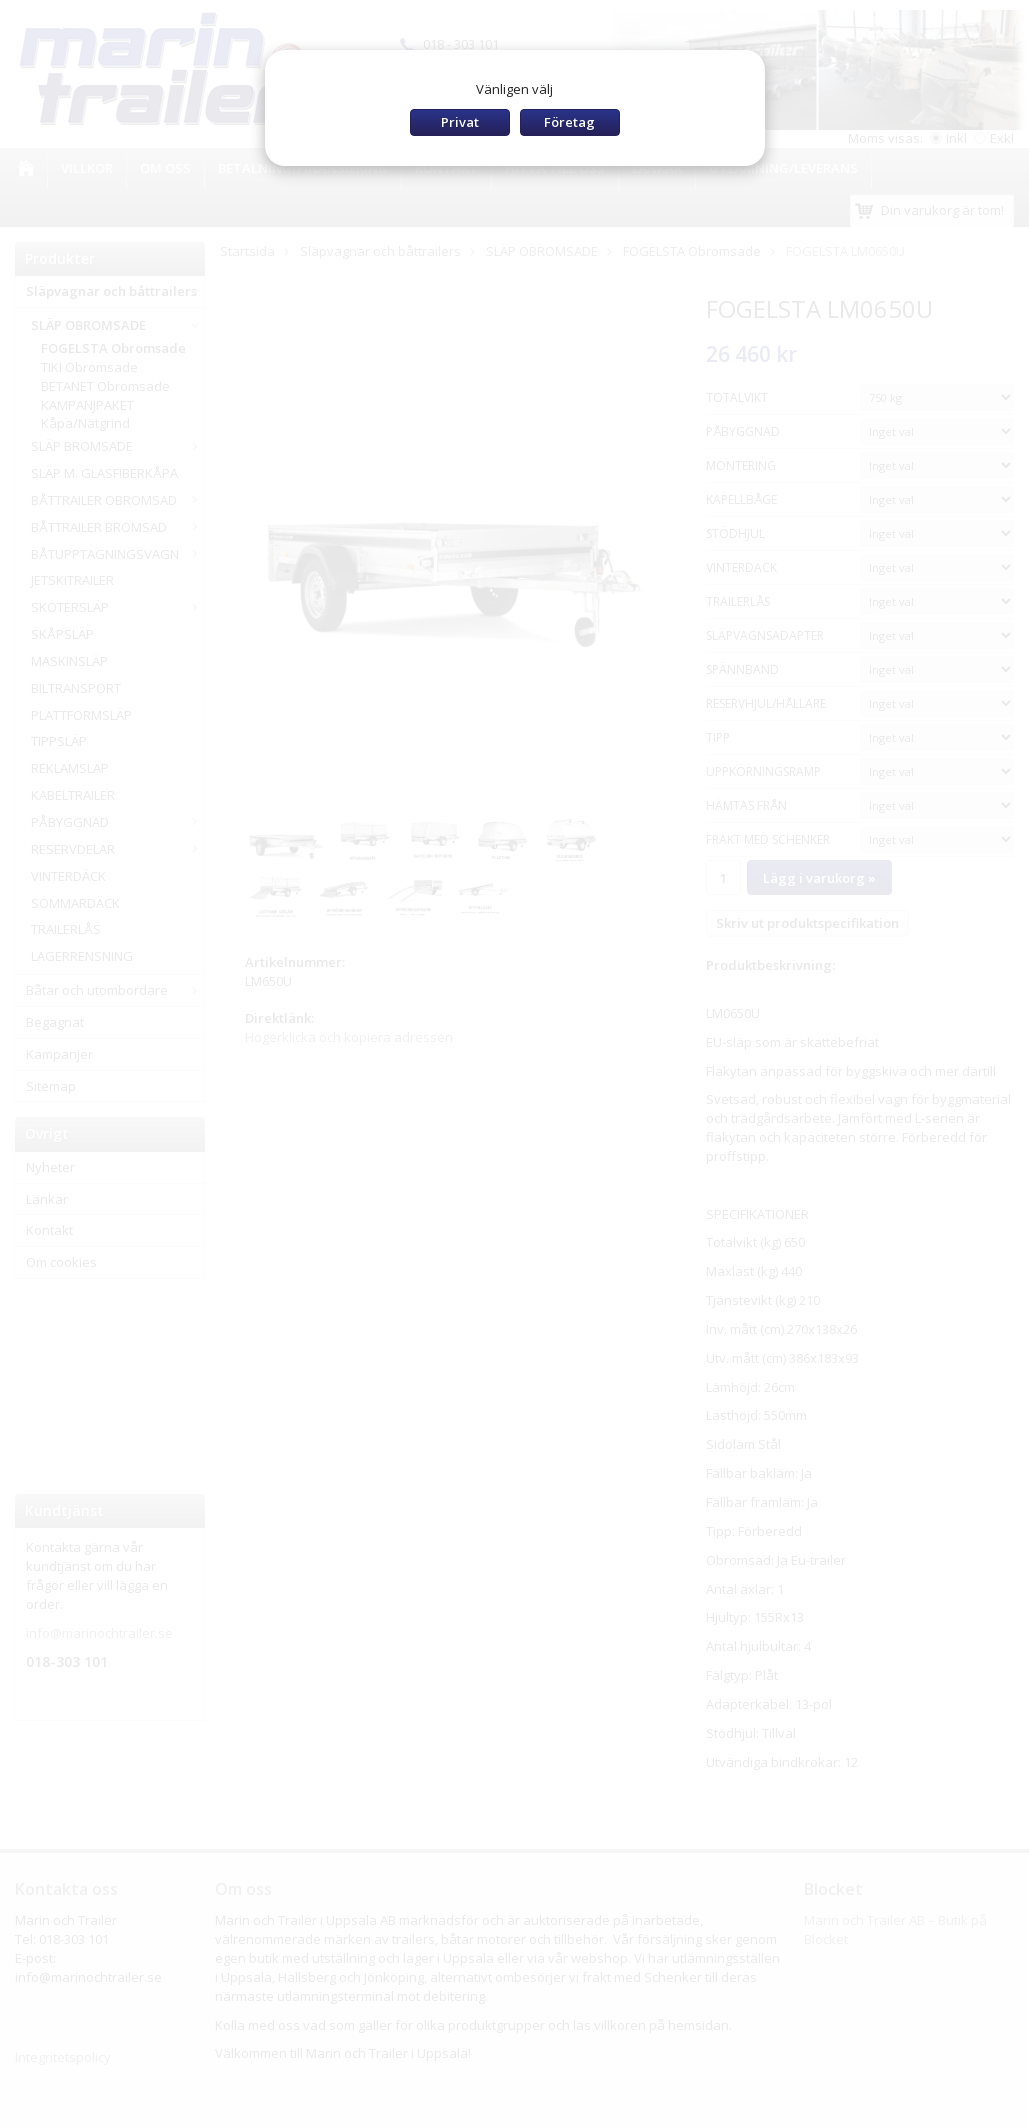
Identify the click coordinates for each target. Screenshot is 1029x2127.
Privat (460, 122)
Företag (569, 122)
